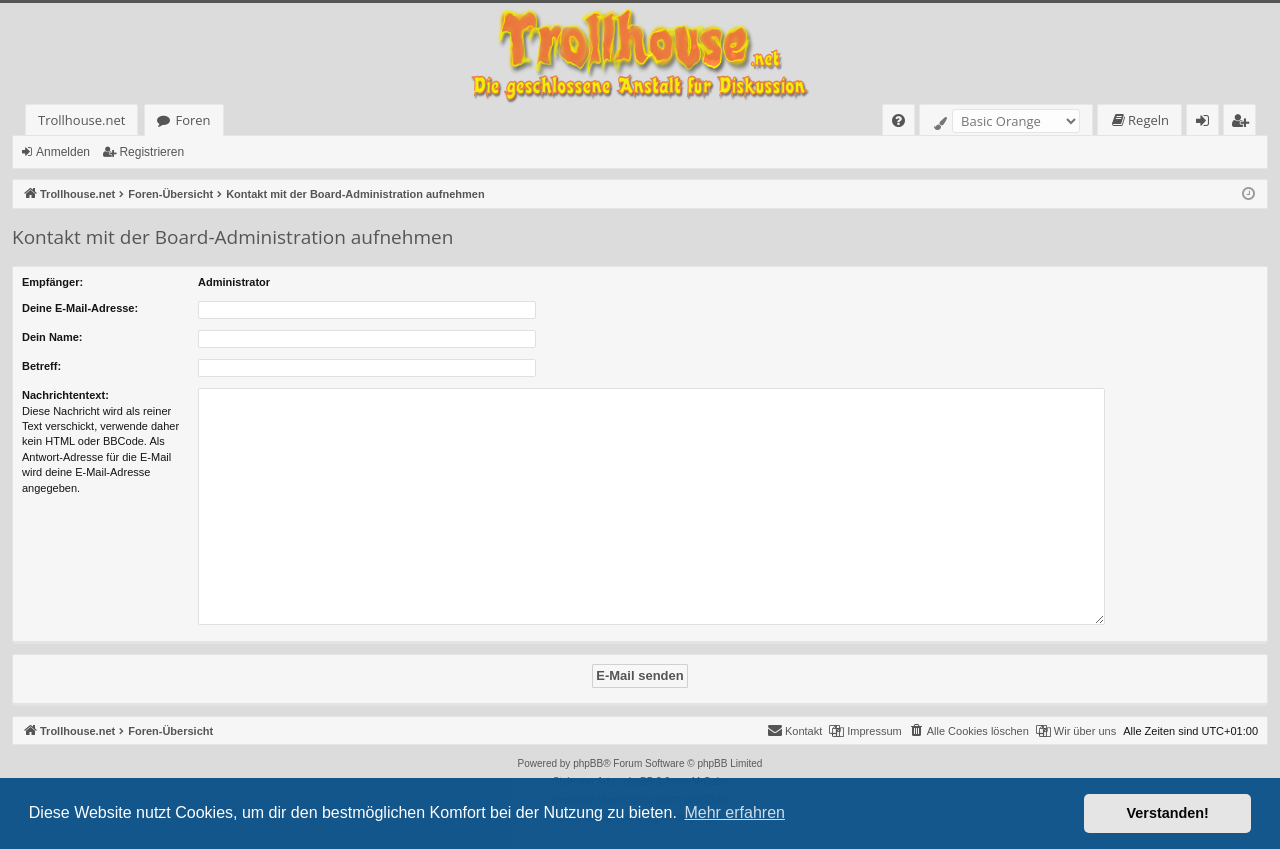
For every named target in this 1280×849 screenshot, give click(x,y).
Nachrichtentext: (65, 395)
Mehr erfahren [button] (734, 812)
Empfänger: (52, 282)
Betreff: (41, 366)
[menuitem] (898, 120)
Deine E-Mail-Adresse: (80, 308)
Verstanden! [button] (1168, 813)
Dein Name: (52, 337)
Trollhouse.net (81, 120)
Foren (192, 120)
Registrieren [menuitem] (1244, 123)
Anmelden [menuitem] (1208, 123)
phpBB (588, 763)
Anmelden (63, 152)
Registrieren (151, 152)
